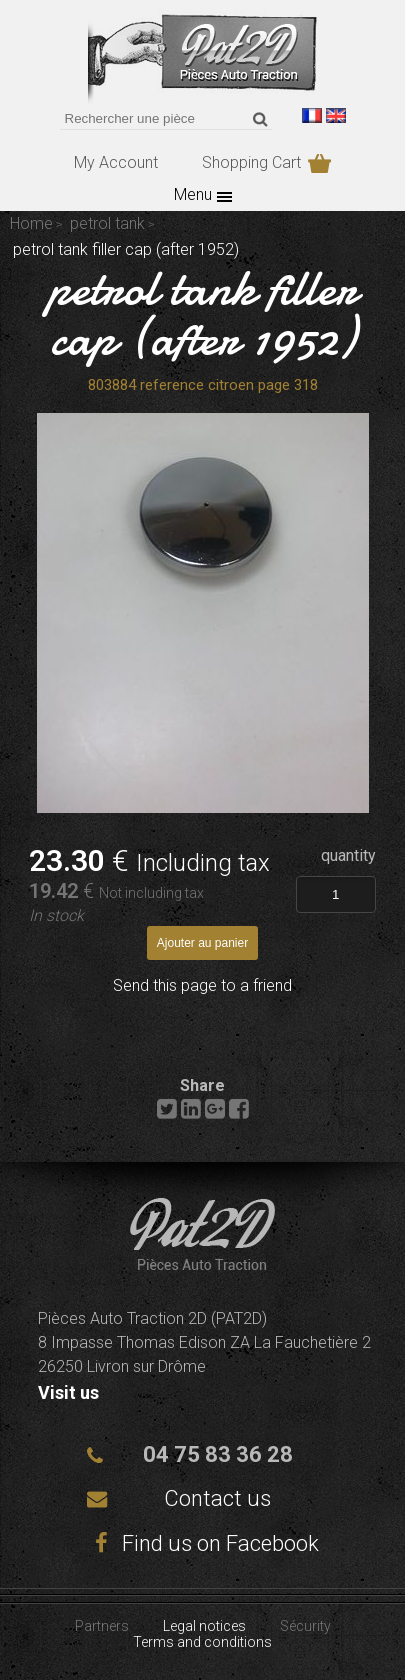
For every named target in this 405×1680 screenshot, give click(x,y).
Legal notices (204, 1626)
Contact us (217, 1498)
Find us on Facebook (203, 1543)
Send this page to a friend (202, 985)
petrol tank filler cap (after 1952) (202, 313)
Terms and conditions (202, 1642)
